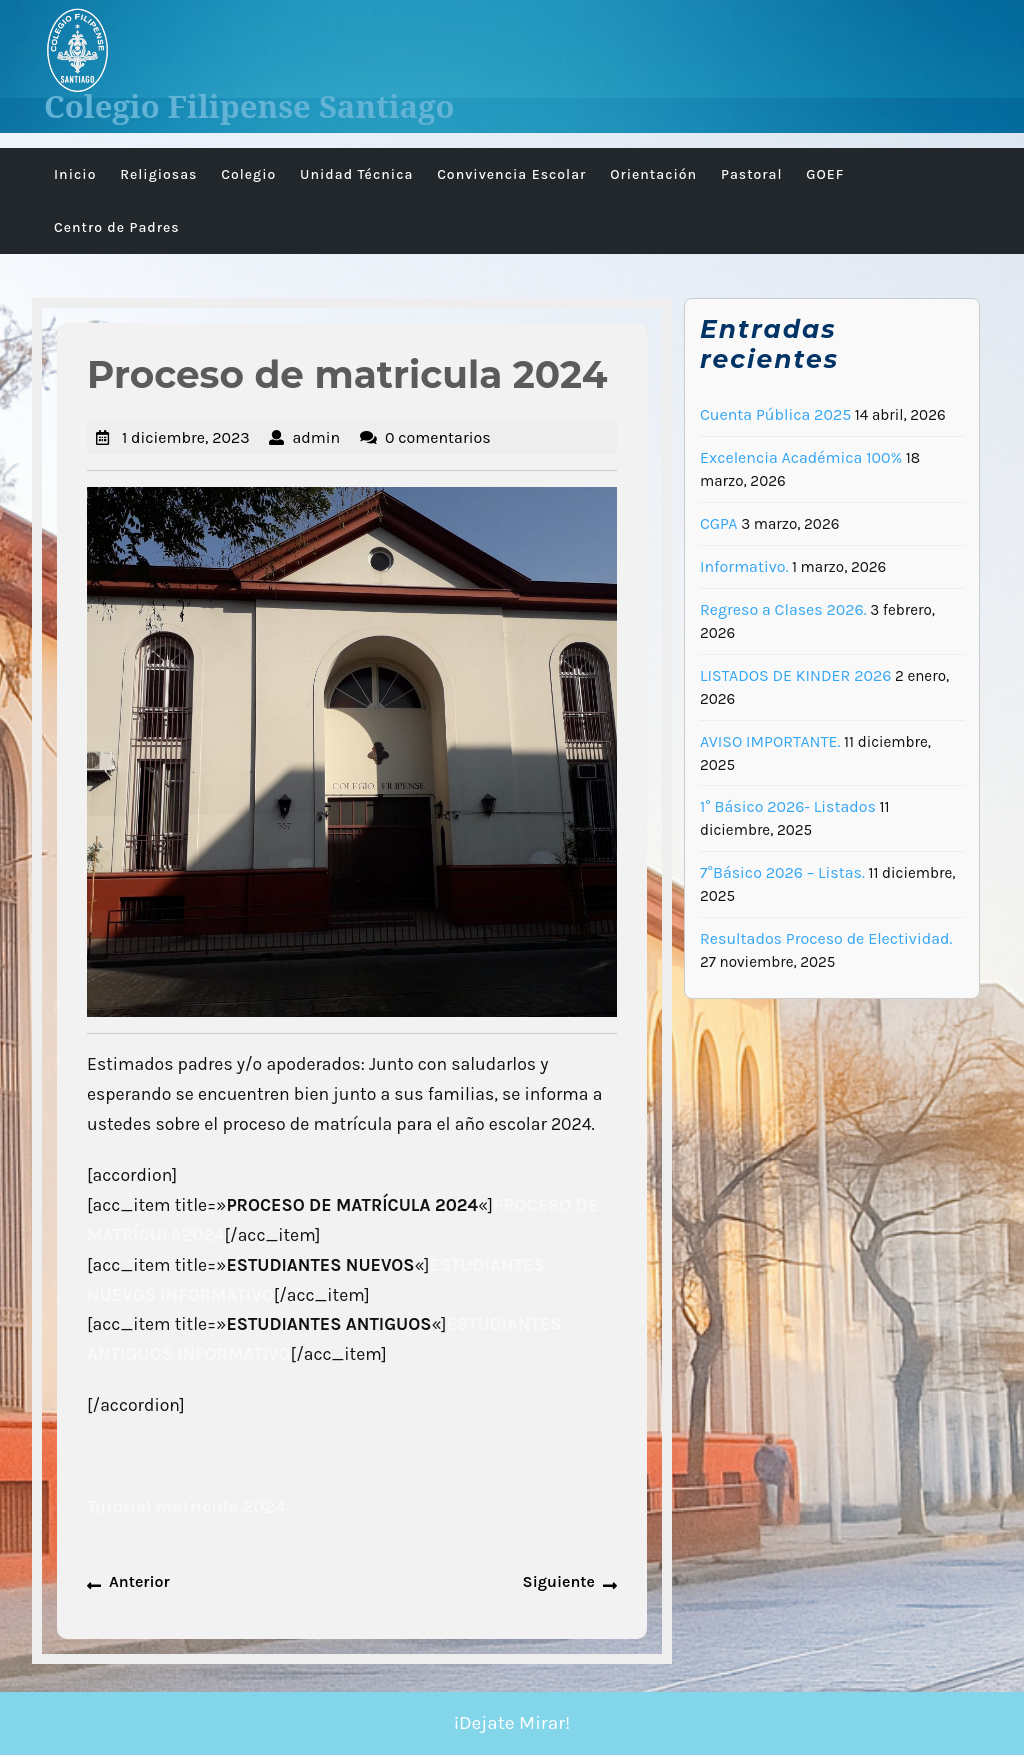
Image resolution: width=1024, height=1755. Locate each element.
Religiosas (158, 174)
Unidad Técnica (356, 174)
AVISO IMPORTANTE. (770, 741)
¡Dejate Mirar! (512, 1723)
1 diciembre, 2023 (186, 437)
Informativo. (744, 566)
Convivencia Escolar (511, 174)
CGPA (719, 523)
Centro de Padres (117, 227)
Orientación (653, 174)
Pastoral (752, 174)
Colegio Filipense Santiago (249, 106)
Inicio (75, 174)
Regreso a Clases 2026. (783, 609)
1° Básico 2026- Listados (788, 806)
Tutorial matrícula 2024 (186, 1507)
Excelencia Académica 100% (801, 457)
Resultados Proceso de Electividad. (826, 938)
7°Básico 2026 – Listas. (782, 872)
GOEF (825, 174)
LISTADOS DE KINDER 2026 (795, 675)
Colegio (248, 174)
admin (316, 437)
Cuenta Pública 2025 (775, 414)
